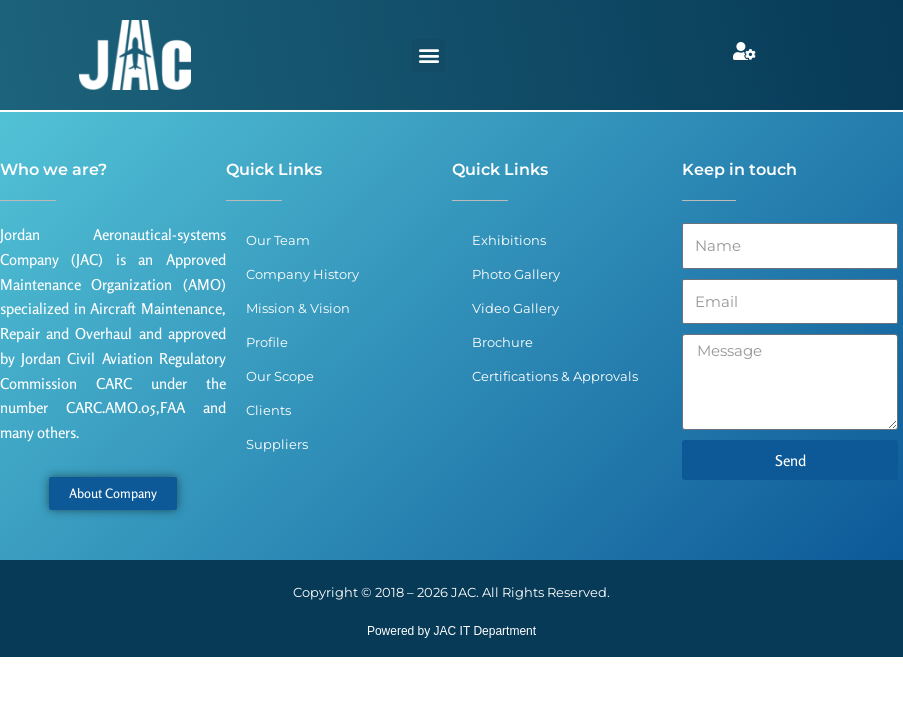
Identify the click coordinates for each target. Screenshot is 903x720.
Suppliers (277, 444)
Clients (268, 410)
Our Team (278, 240)
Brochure (502, 342)
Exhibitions (509, 240)
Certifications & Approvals (555, 376)
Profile (267, 342)
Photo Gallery (516, 274)
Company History (302, 274)
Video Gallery (515, 308)
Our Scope (280, 376)
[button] (428, 55)
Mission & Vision (298, 308)
